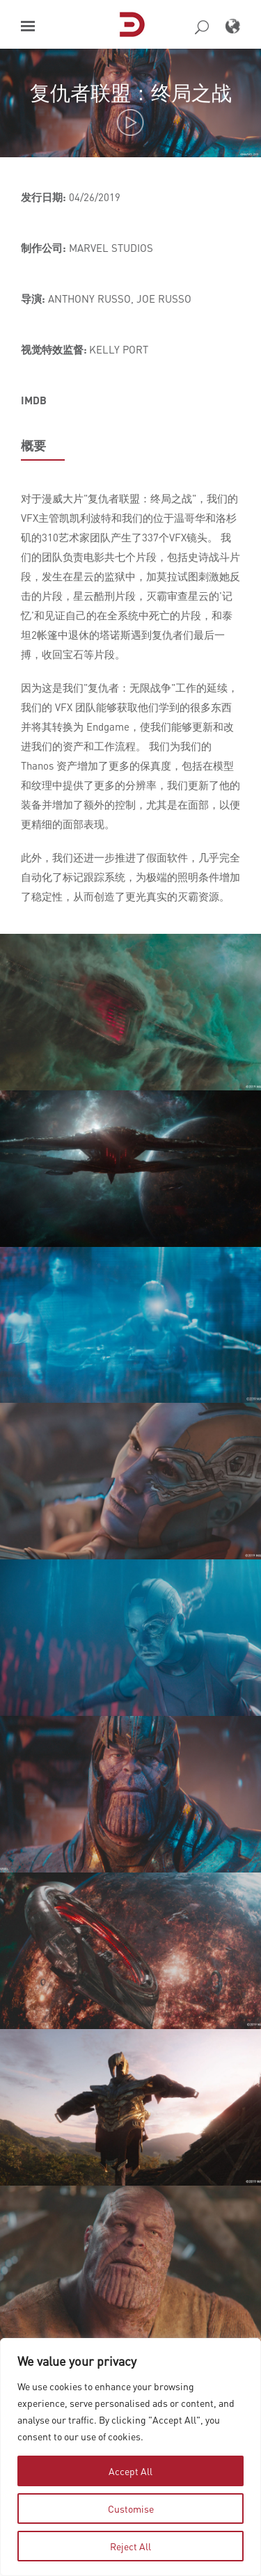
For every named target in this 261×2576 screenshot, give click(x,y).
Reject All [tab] (130, 2546)
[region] (130, 2457)
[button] (28, 26)
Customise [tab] (131, 2508)
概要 (33, 445)
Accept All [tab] (130, 2471)
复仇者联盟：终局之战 (131, 92)
